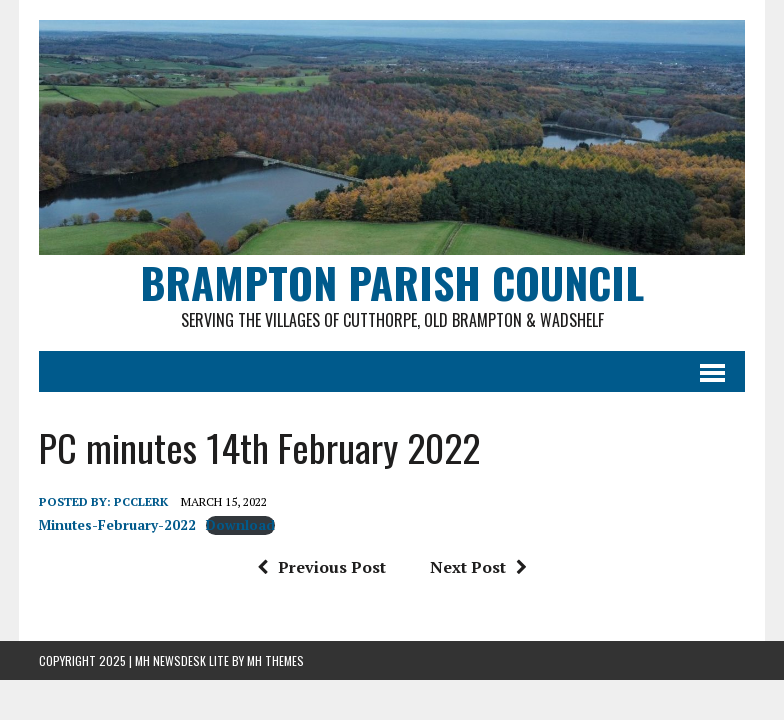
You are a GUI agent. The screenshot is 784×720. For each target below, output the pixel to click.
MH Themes (275, 660)
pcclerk (141, 501)
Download (240, 525)
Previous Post (321, 567)
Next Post (478, 567)
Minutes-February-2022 (117, 525)
